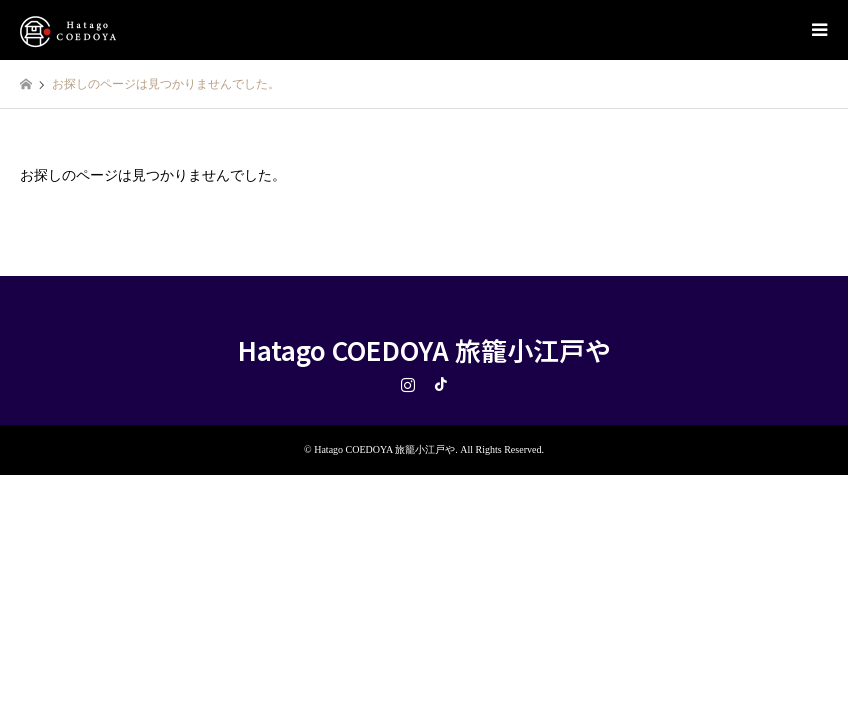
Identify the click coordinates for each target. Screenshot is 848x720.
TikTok (441, 384)
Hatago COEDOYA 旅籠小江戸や (424, 349)
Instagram (408, 384)
